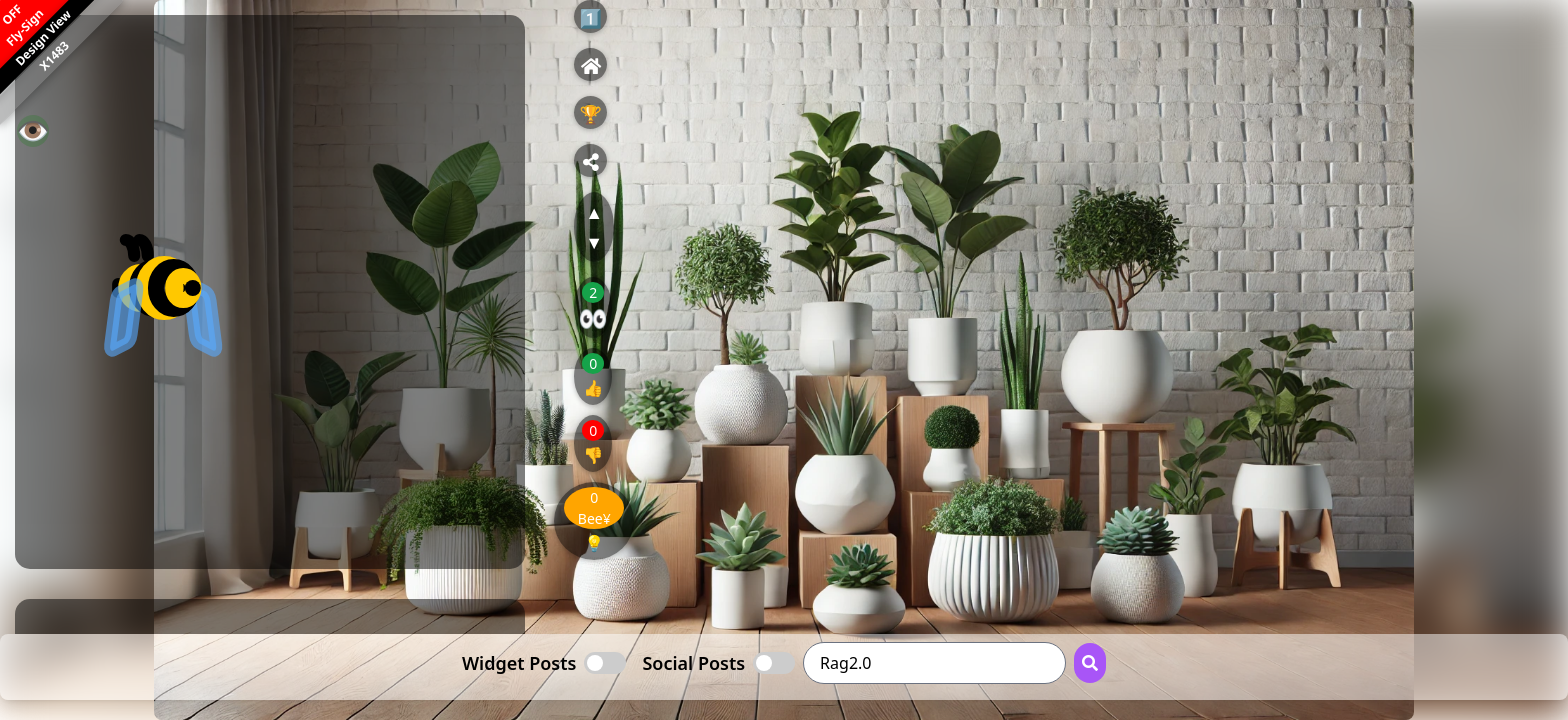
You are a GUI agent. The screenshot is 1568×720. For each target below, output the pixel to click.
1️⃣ (591, 18)
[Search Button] (1090, 663)
